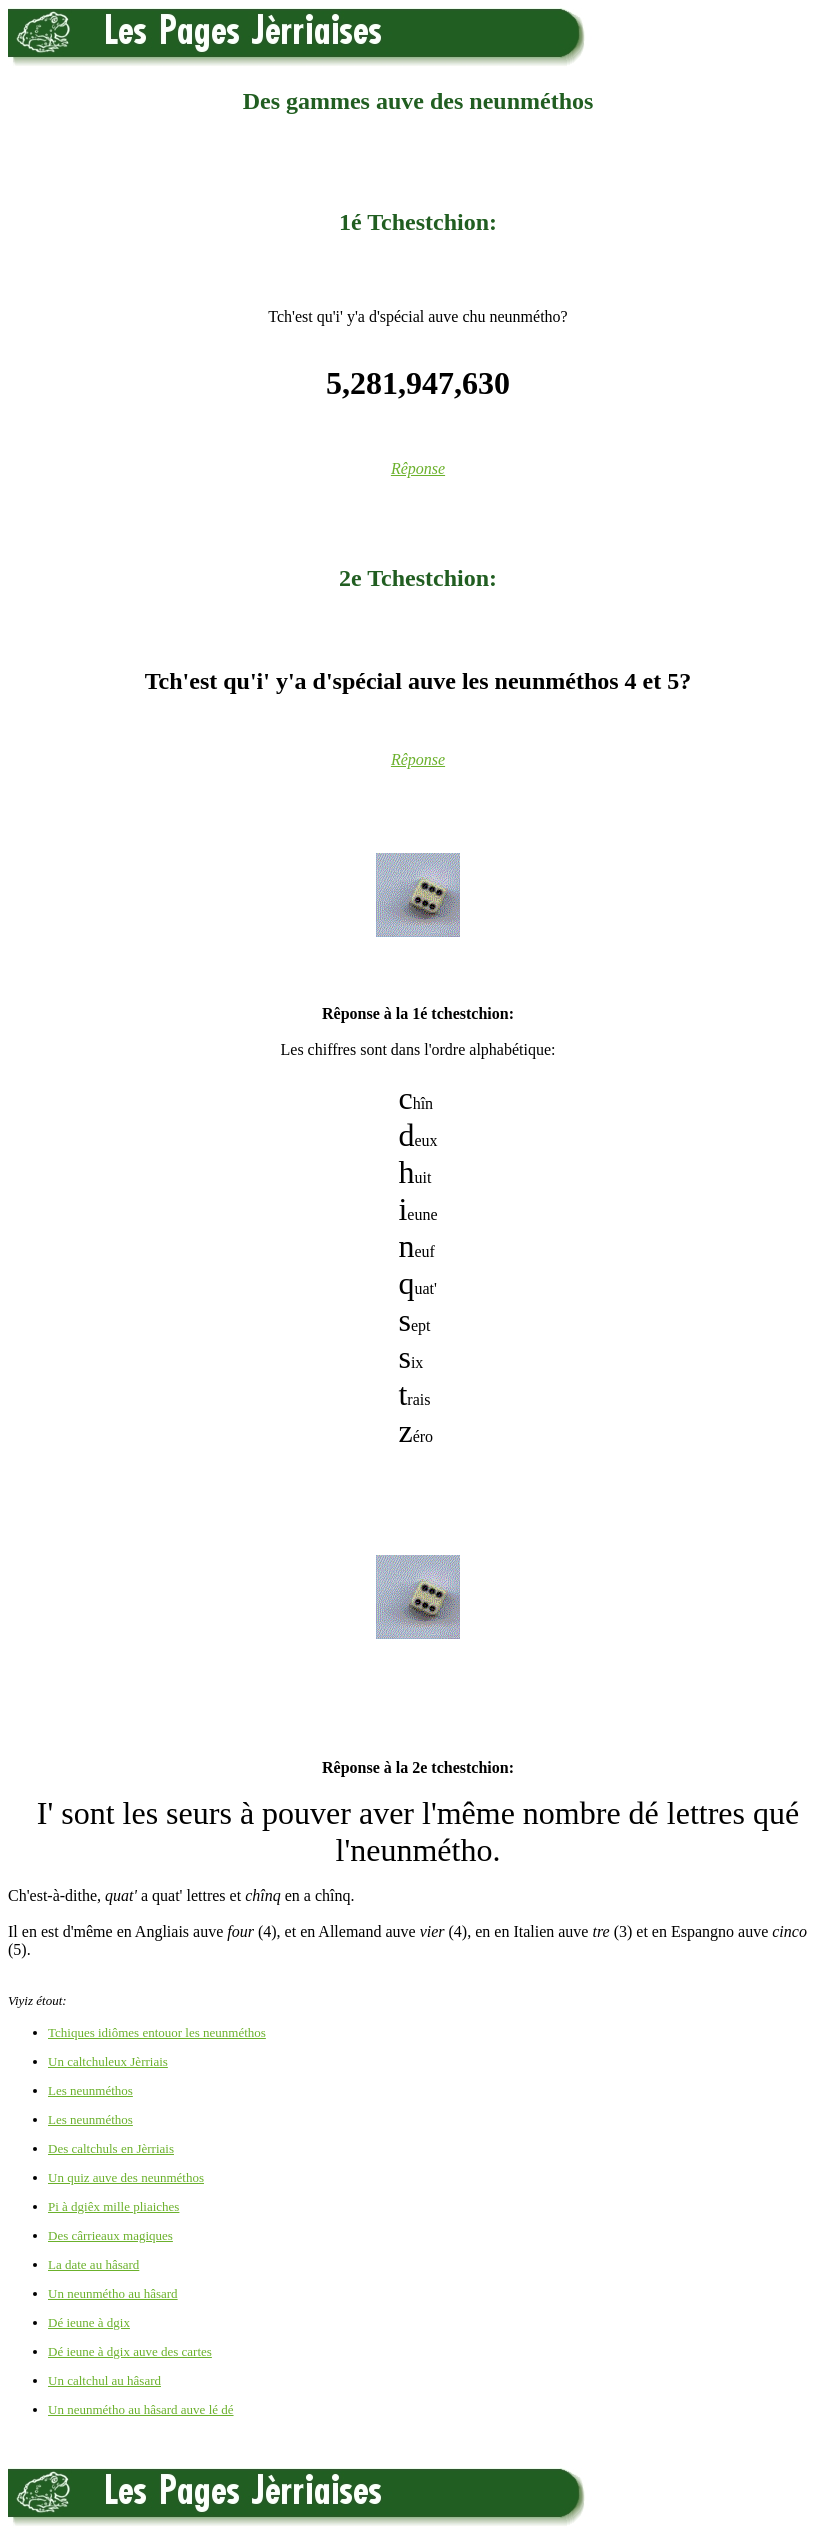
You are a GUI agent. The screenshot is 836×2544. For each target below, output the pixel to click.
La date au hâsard (93, 2264)
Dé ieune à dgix (89, 2322)
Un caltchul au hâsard (104, 2380)
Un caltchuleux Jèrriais (108, 2061)
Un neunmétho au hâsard (113, 2293)
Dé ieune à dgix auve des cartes (130, 2351)
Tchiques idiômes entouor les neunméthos (157, 2032)
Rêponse (418, 468)
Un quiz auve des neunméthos (126, 2177)
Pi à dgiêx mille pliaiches (113, 2206)
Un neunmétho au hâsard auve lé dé (141, 2409)
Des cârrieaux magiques (110, 2235)
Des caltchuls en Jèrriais (111, 2148)
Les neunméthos (90, 2090)
